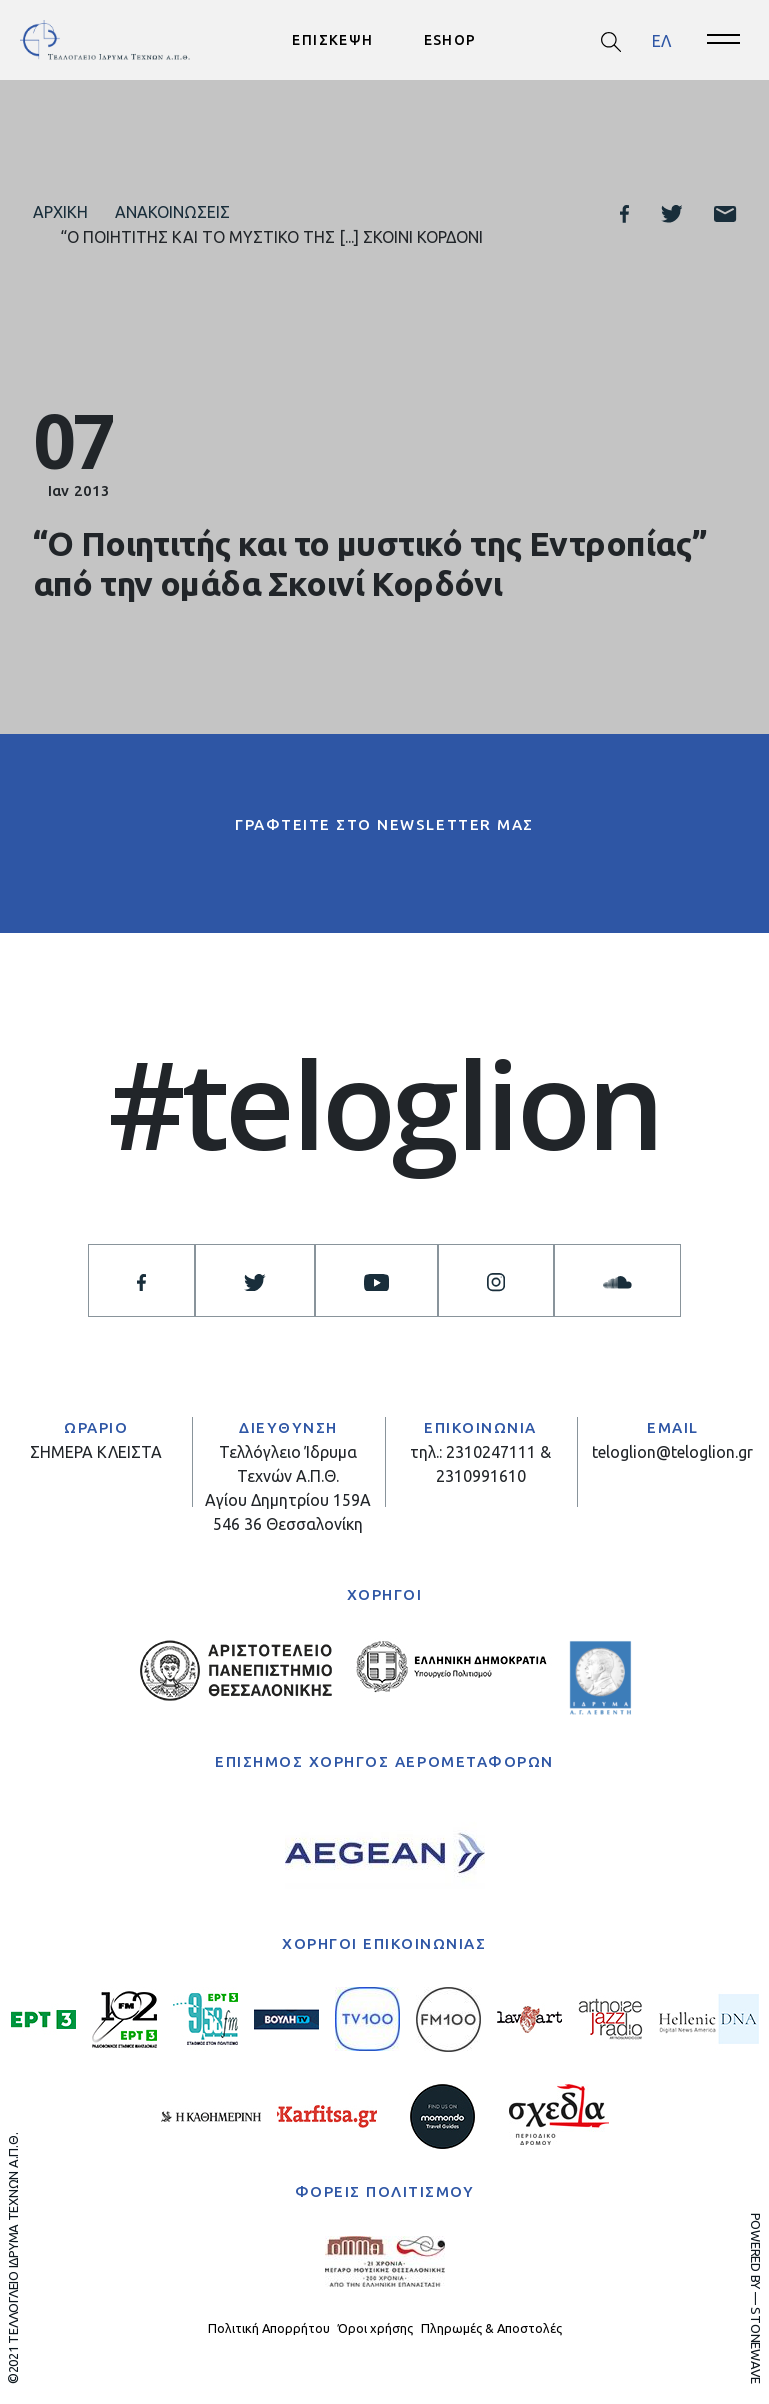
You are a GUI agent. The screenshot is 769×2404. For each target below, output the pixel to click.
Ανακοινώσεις (172, 212)
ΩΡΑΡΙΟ (96, 1427)
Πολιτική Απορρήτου (269, 2328)
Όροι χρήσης (375, 2328)
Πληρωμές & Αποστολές (491, 2328)
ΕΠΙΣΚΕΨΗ (332, 40)
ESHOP (450, 40)
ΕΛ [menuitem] (661, 40)
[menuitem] (661, 40)
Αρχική (60, 212)
